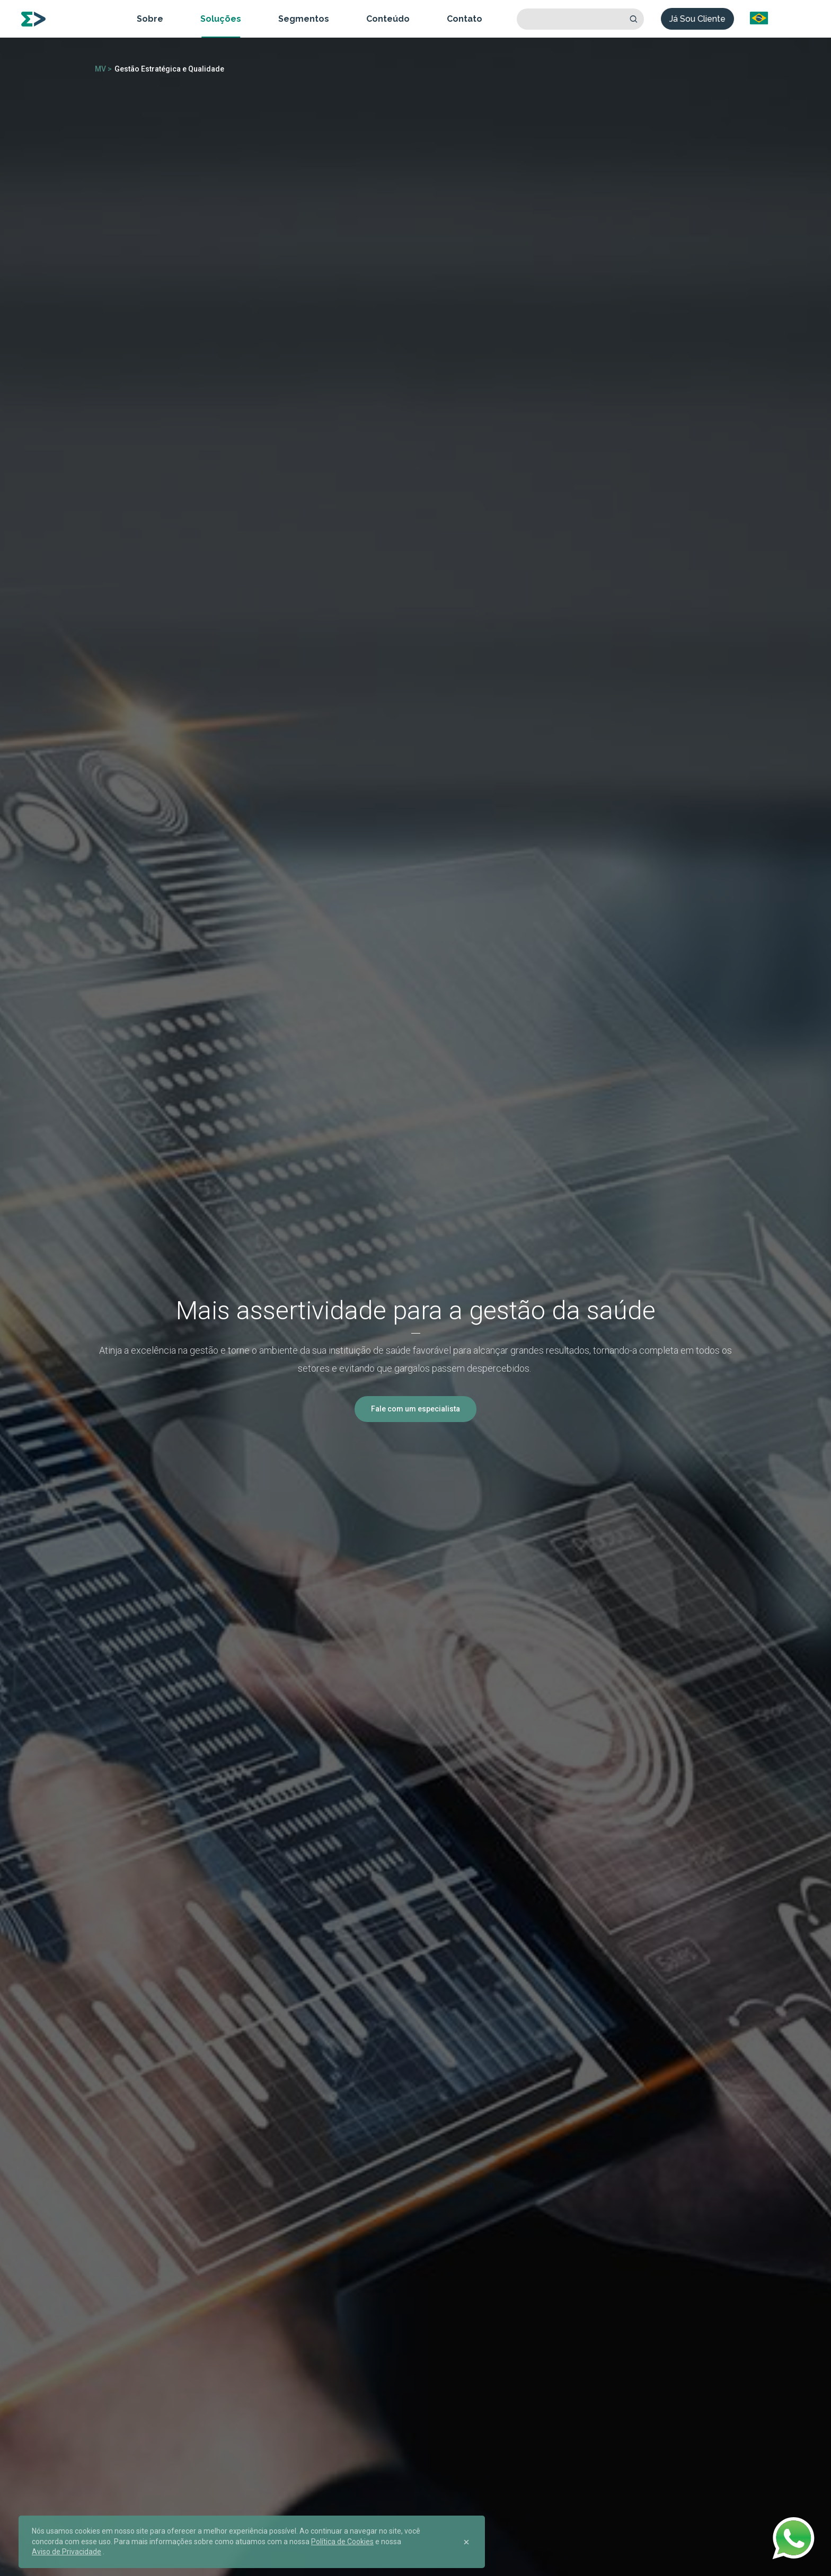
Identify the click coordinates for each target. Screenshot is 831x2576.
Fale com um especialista (415, 1409)
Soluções (220, 19)
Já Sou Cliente (697, 19)
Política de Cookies (342, 2541)
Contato (464, 19)
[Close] (466, 2542)
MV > (103, 69)
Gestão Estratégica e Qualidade (169, 69)
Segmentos (303, 19)
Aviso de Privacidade (66, 2551)
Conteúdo (388, 19)
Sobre (150, 19)
